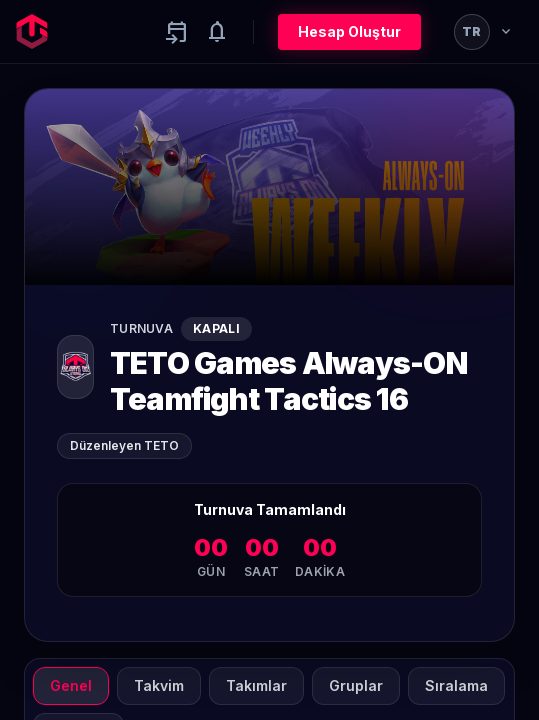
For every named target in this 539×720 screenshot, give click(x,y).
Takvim (159, 685)
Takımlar (256, 685)
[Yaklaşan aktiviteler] (177, 32)
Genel (71, 685)
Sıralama (456, 685)
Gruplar (356, 685)
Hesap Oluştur (349, 31)
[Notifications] (217, 32)
